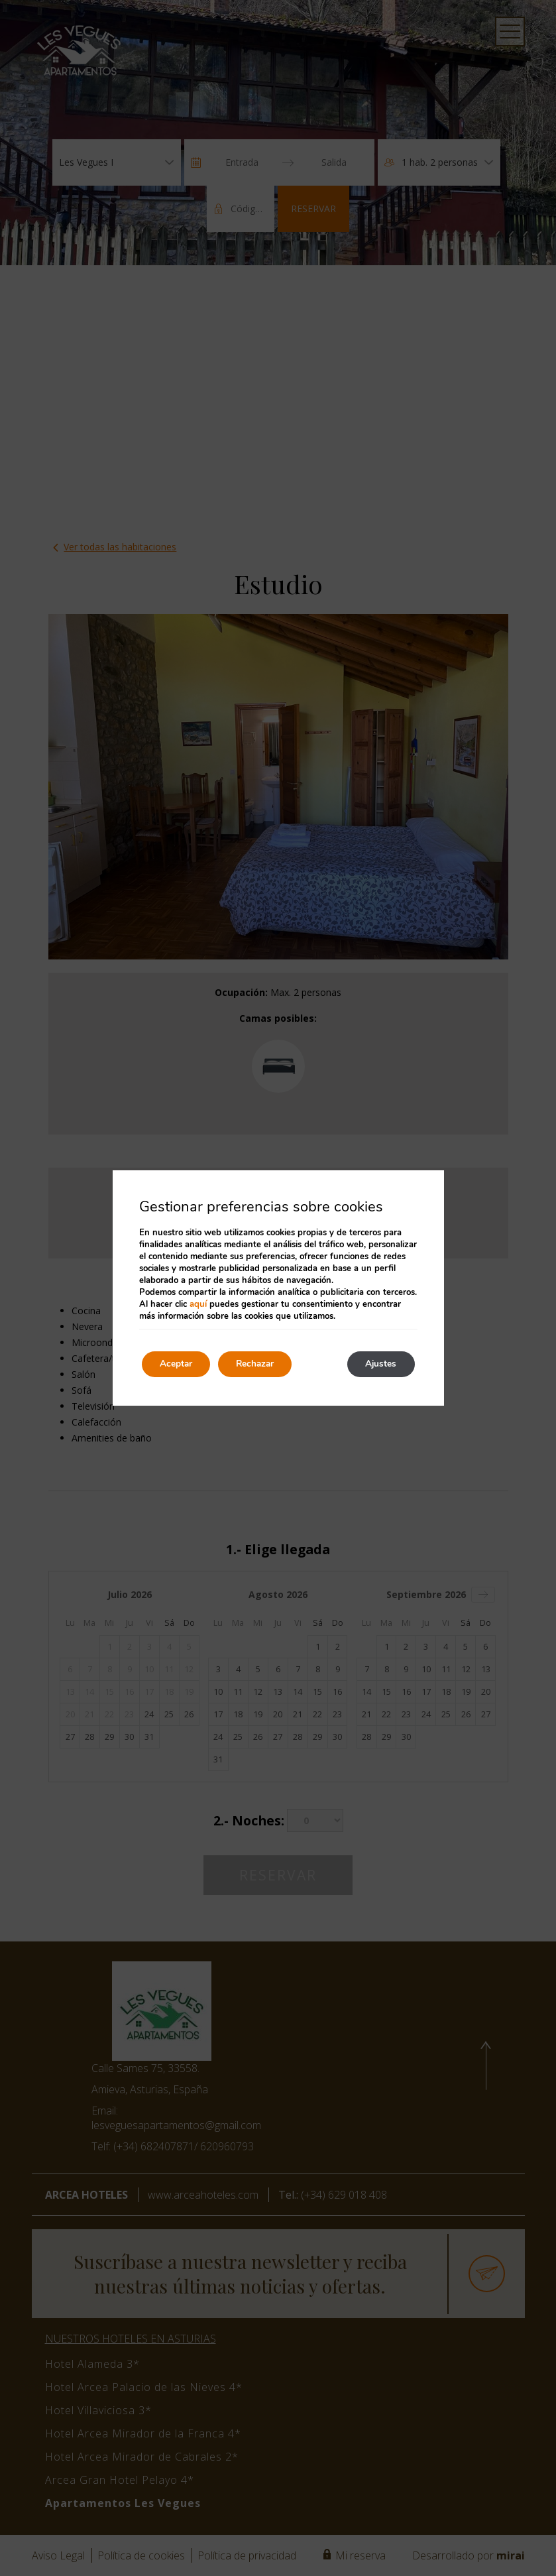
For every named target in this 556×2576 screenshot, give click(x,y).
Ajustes (379, 1364)
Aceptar (178, 1364)
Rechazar (262, 1364)
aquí (198, 1304)
